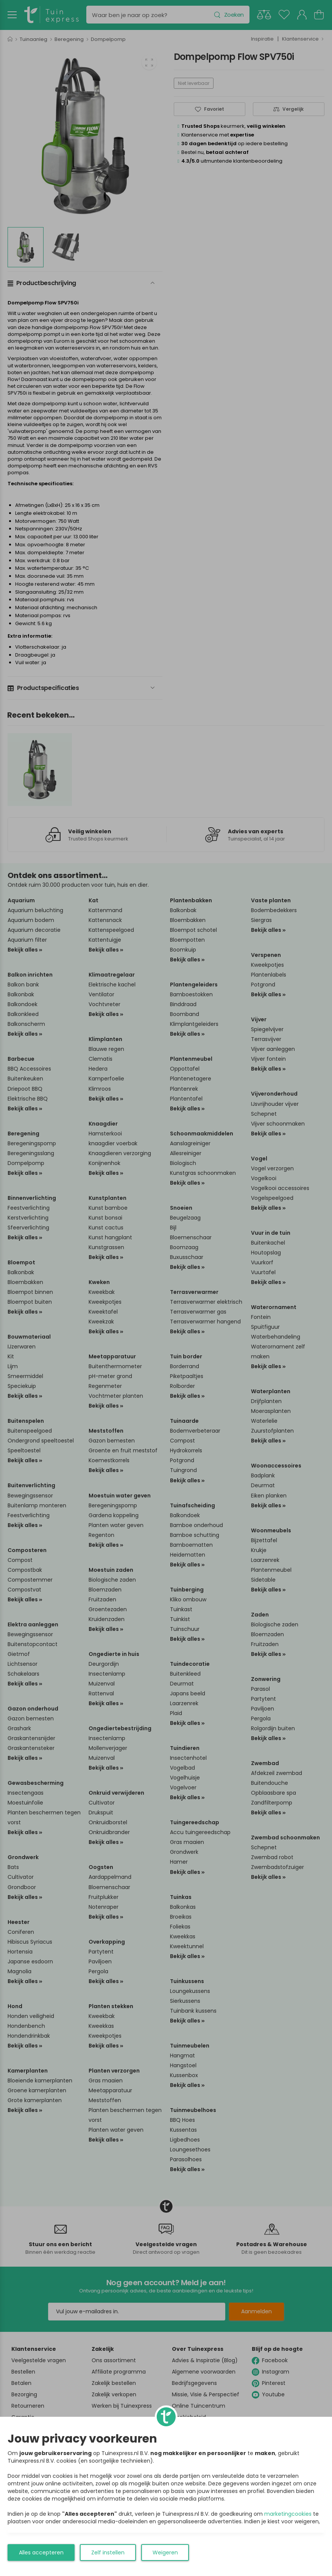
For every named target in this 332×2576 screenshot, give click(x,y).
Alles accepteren (41, 2552)
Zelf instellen (108, 2552)
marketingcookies (288, 2514)
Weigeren (165, 2552)
